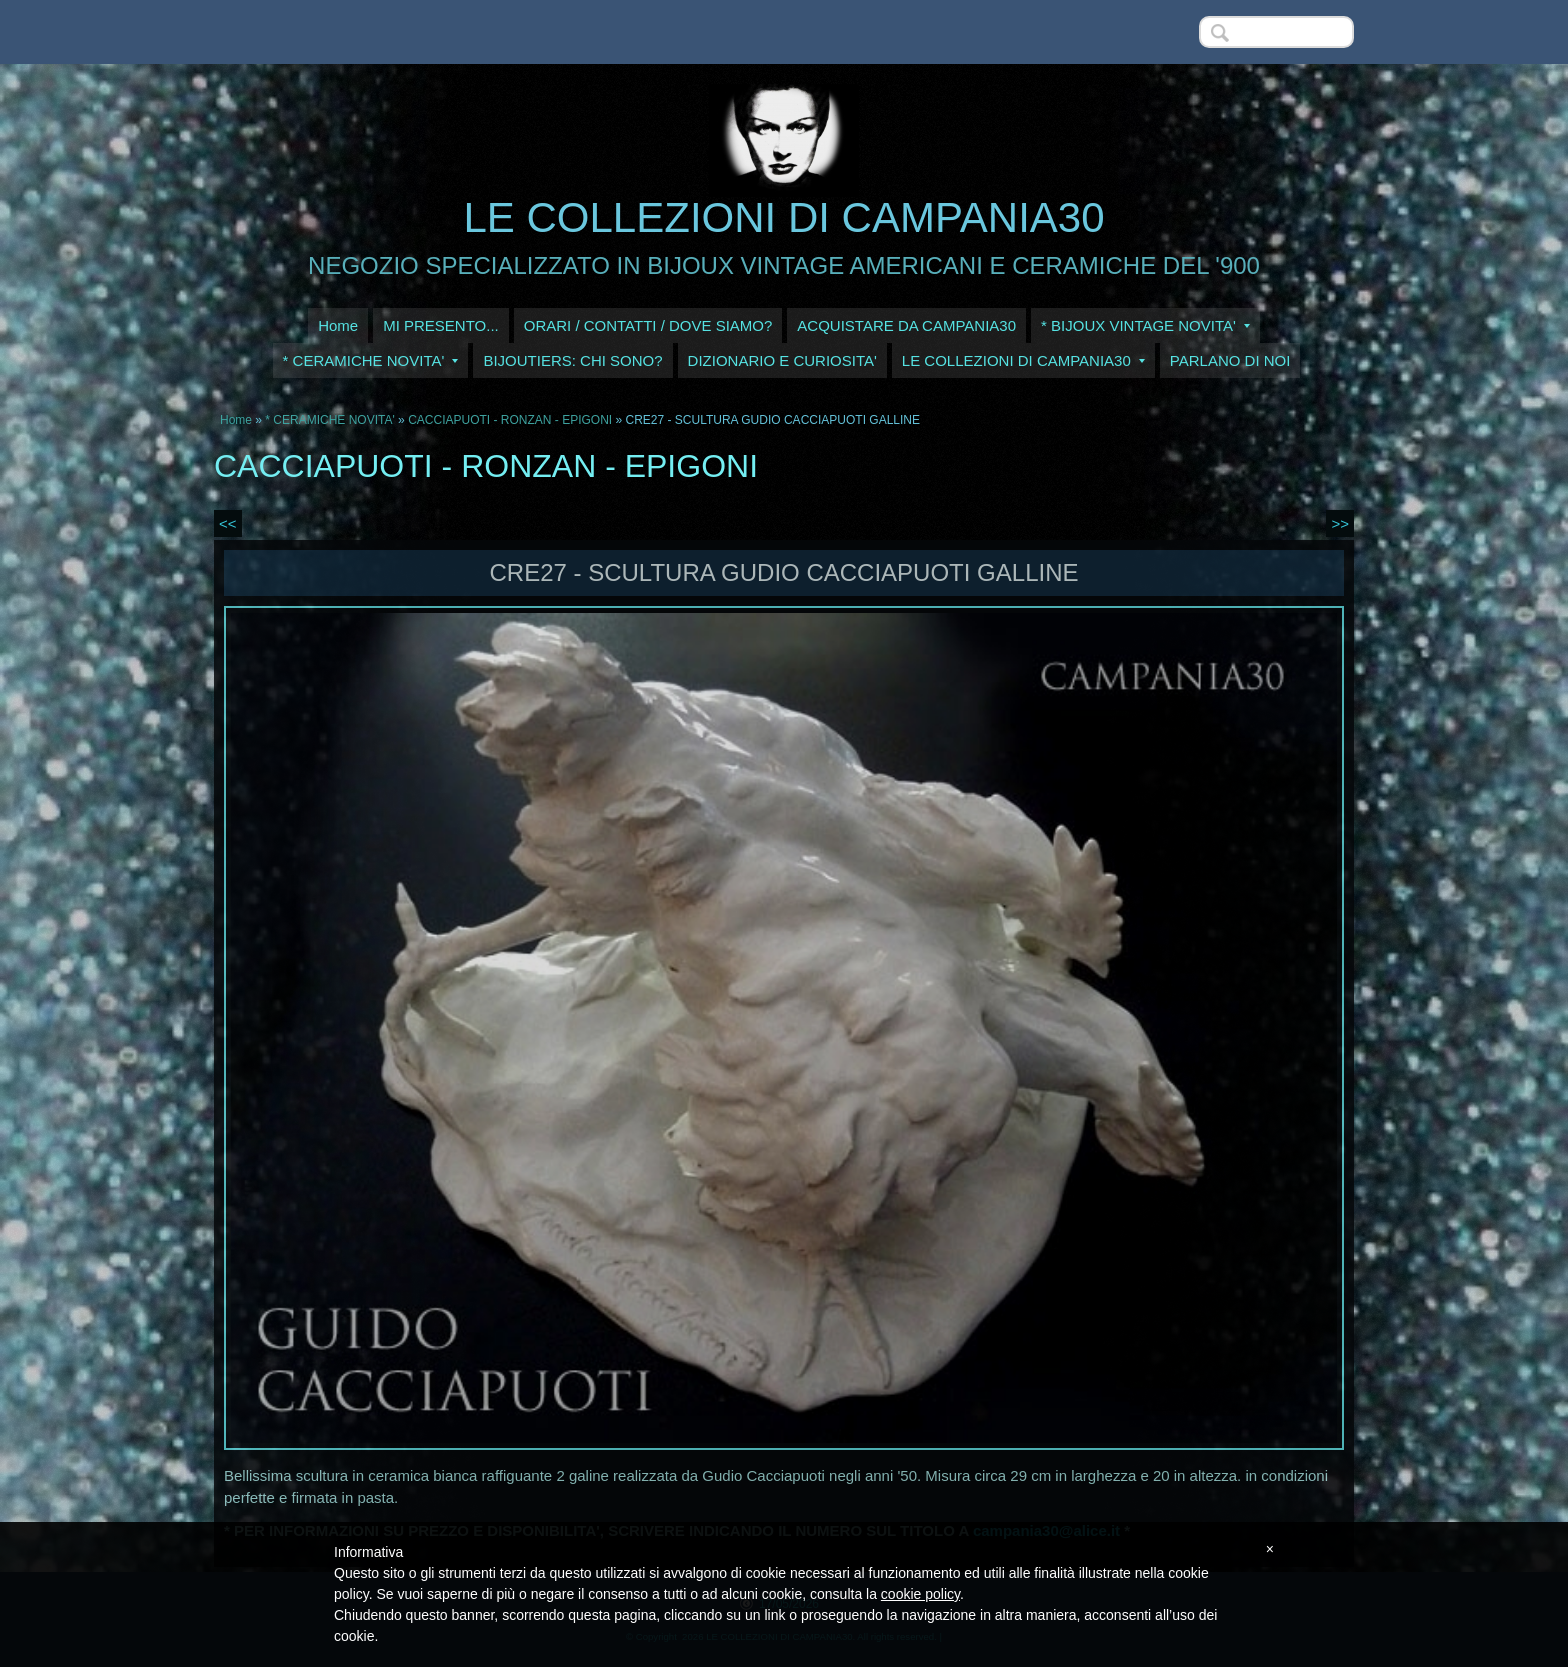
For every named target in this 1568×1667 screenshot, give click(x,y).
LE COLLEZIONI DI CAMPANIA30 (783, 217)
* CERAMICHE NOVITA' (371, 360)
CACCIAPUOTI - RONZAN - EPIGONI (510, 420)
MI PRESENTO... (441, 325)
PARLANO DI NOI (1230, 360)
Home (338, 325)
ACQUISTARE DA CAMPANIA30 (906, 325)
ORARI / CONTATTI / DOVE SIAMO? (648, 325)
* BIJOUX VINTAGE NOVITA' (1145, 325)
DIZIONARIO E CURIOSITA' (782, 360)
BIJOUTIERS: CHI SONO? (572, 360)
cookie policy (920, 1594)
